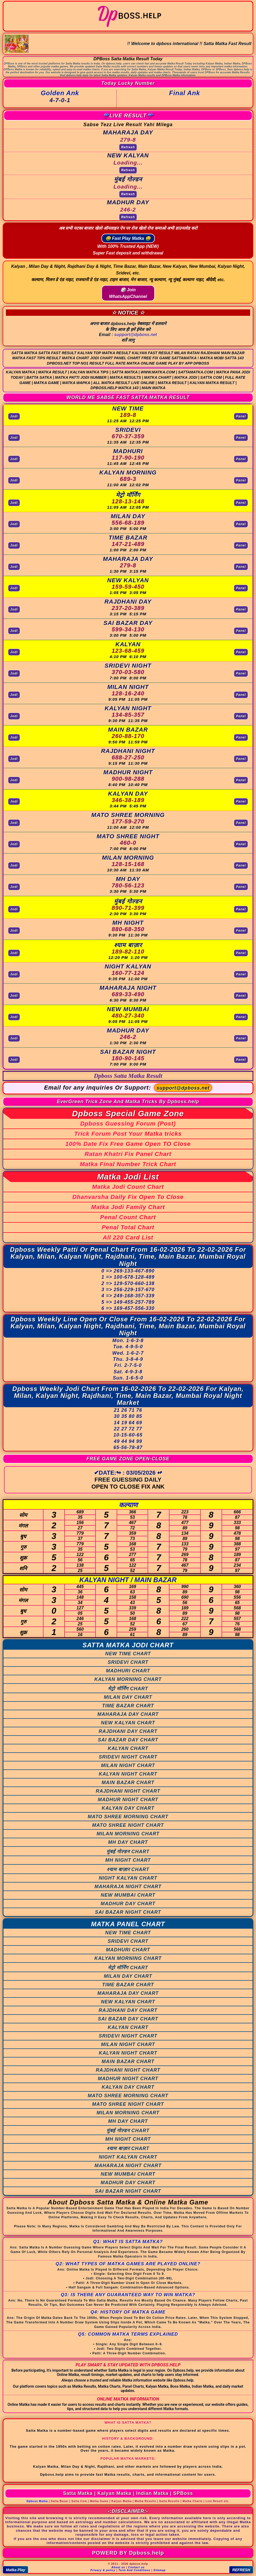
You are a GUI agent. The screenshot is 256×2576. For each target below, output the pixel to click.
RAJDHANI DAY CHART (128, 1731)
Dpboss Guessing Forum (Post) (128, 1123)
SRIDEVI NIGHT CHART (128, 1757)
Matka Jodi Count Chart (128, 1186)
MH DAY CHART (128, 1842)
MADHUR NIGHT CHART (128, 1799)
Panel (241, 416)
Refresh (128, 147)
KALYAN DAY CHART (128, 1808)
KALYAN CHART (128, 1748)
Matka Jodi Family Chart (128, 1207)
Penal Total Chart (128, 1227)
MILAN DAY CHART (128, 1697)
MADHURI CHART (128, 1670)
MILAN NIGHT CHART (128, 1765)
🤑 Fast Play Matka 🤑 (128, 238)
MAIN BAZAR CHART (128, 1782)
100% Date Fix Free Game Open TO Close (128, 1144)
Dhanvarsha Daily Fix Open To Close (128, 1197)
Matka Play (15, 2570)
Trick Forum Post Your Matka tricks (128, 1133)
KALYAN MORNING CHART (128, 1679)
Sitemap (159, 2570)
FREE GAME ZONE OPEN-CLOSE (128, 1458)
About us (118, 2567)
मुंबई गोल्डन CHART (128, 1851)
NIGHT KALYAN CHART (128, 1878)
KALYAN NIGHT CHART (128, 1774)
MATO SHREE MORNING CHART (128, 1816)
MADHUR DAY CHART (128, 1903)
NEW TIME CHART (128, 1653)
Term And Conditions (134, 2570)
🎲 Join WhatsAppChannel (128, 293)
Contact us (136, 2567)
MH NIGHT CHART (128, 1860)
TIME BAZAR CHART (128, 1705)
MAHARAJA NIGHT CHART (128, 1886)
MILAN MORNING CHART (128, 1833)
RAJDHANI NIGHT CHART (128, 1791)
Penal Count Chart (128, 1217)
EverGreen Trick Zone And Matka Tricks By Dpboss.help (128, 1101)
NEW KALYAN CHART (128, 1722)
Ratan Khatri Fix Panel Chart (128, 1154)
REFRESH (241, 2570)
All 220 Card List (128, 1237)
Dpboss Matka (37, 2501)
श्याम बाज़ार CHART (128, 1869)
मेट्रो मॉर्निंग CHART (128, 1688)
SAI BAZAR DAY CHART (128, 1739)
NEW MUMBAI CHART (128, 1895)
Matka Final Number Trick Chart (128, 1164)
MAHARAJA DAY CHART (128, 1714)
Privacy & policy (102, 2570)
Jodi (14, 416)
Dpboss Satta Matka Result (128, 1075)
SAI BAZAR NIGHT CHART (128, 1912)
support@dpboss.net (135, 334)
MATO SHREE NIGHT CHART (128, 1825)
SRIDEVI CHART (128, 1662)
